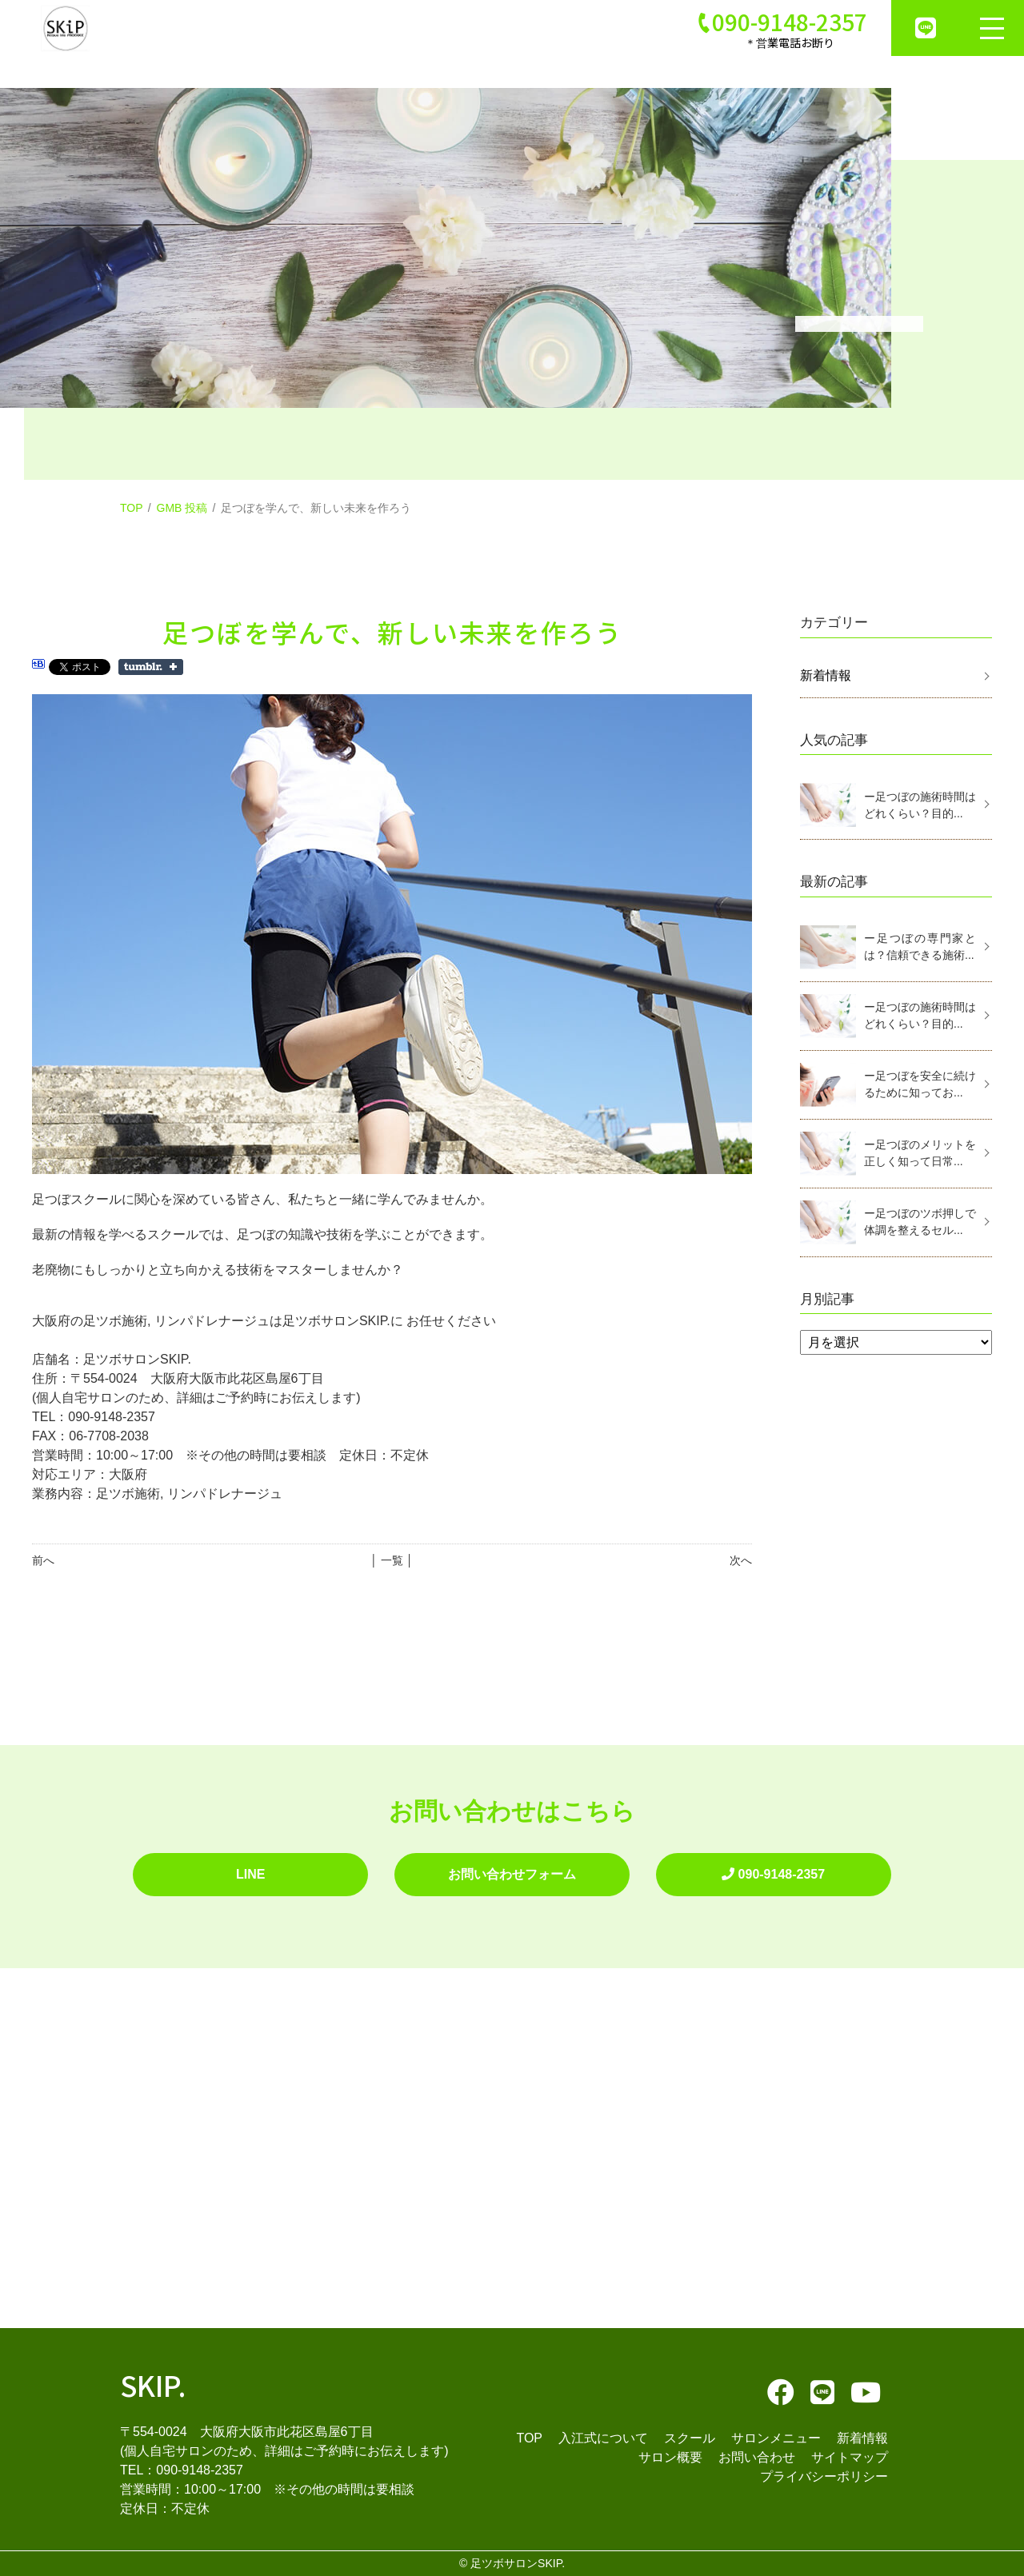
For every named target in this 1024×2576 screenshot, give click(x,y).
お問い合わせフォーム (512, 1874)
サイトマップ (849, 2457)
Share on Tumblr (150, 667)
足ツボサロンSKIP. (517, 2563)
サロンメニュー (776, 2438)
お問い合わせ (756, 2457)
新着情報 (825, 675)
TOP (131, 507)
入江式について (603, 2438)
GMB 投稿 (182, 507)
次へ (741, 1560)
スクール (689, 2438)
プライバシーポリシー (824, 2476)
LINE (250, 1874)
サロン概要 (670, 2457)
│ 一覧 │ (391, 1560)
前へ (43, 1560)
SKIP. (153, 2384)
